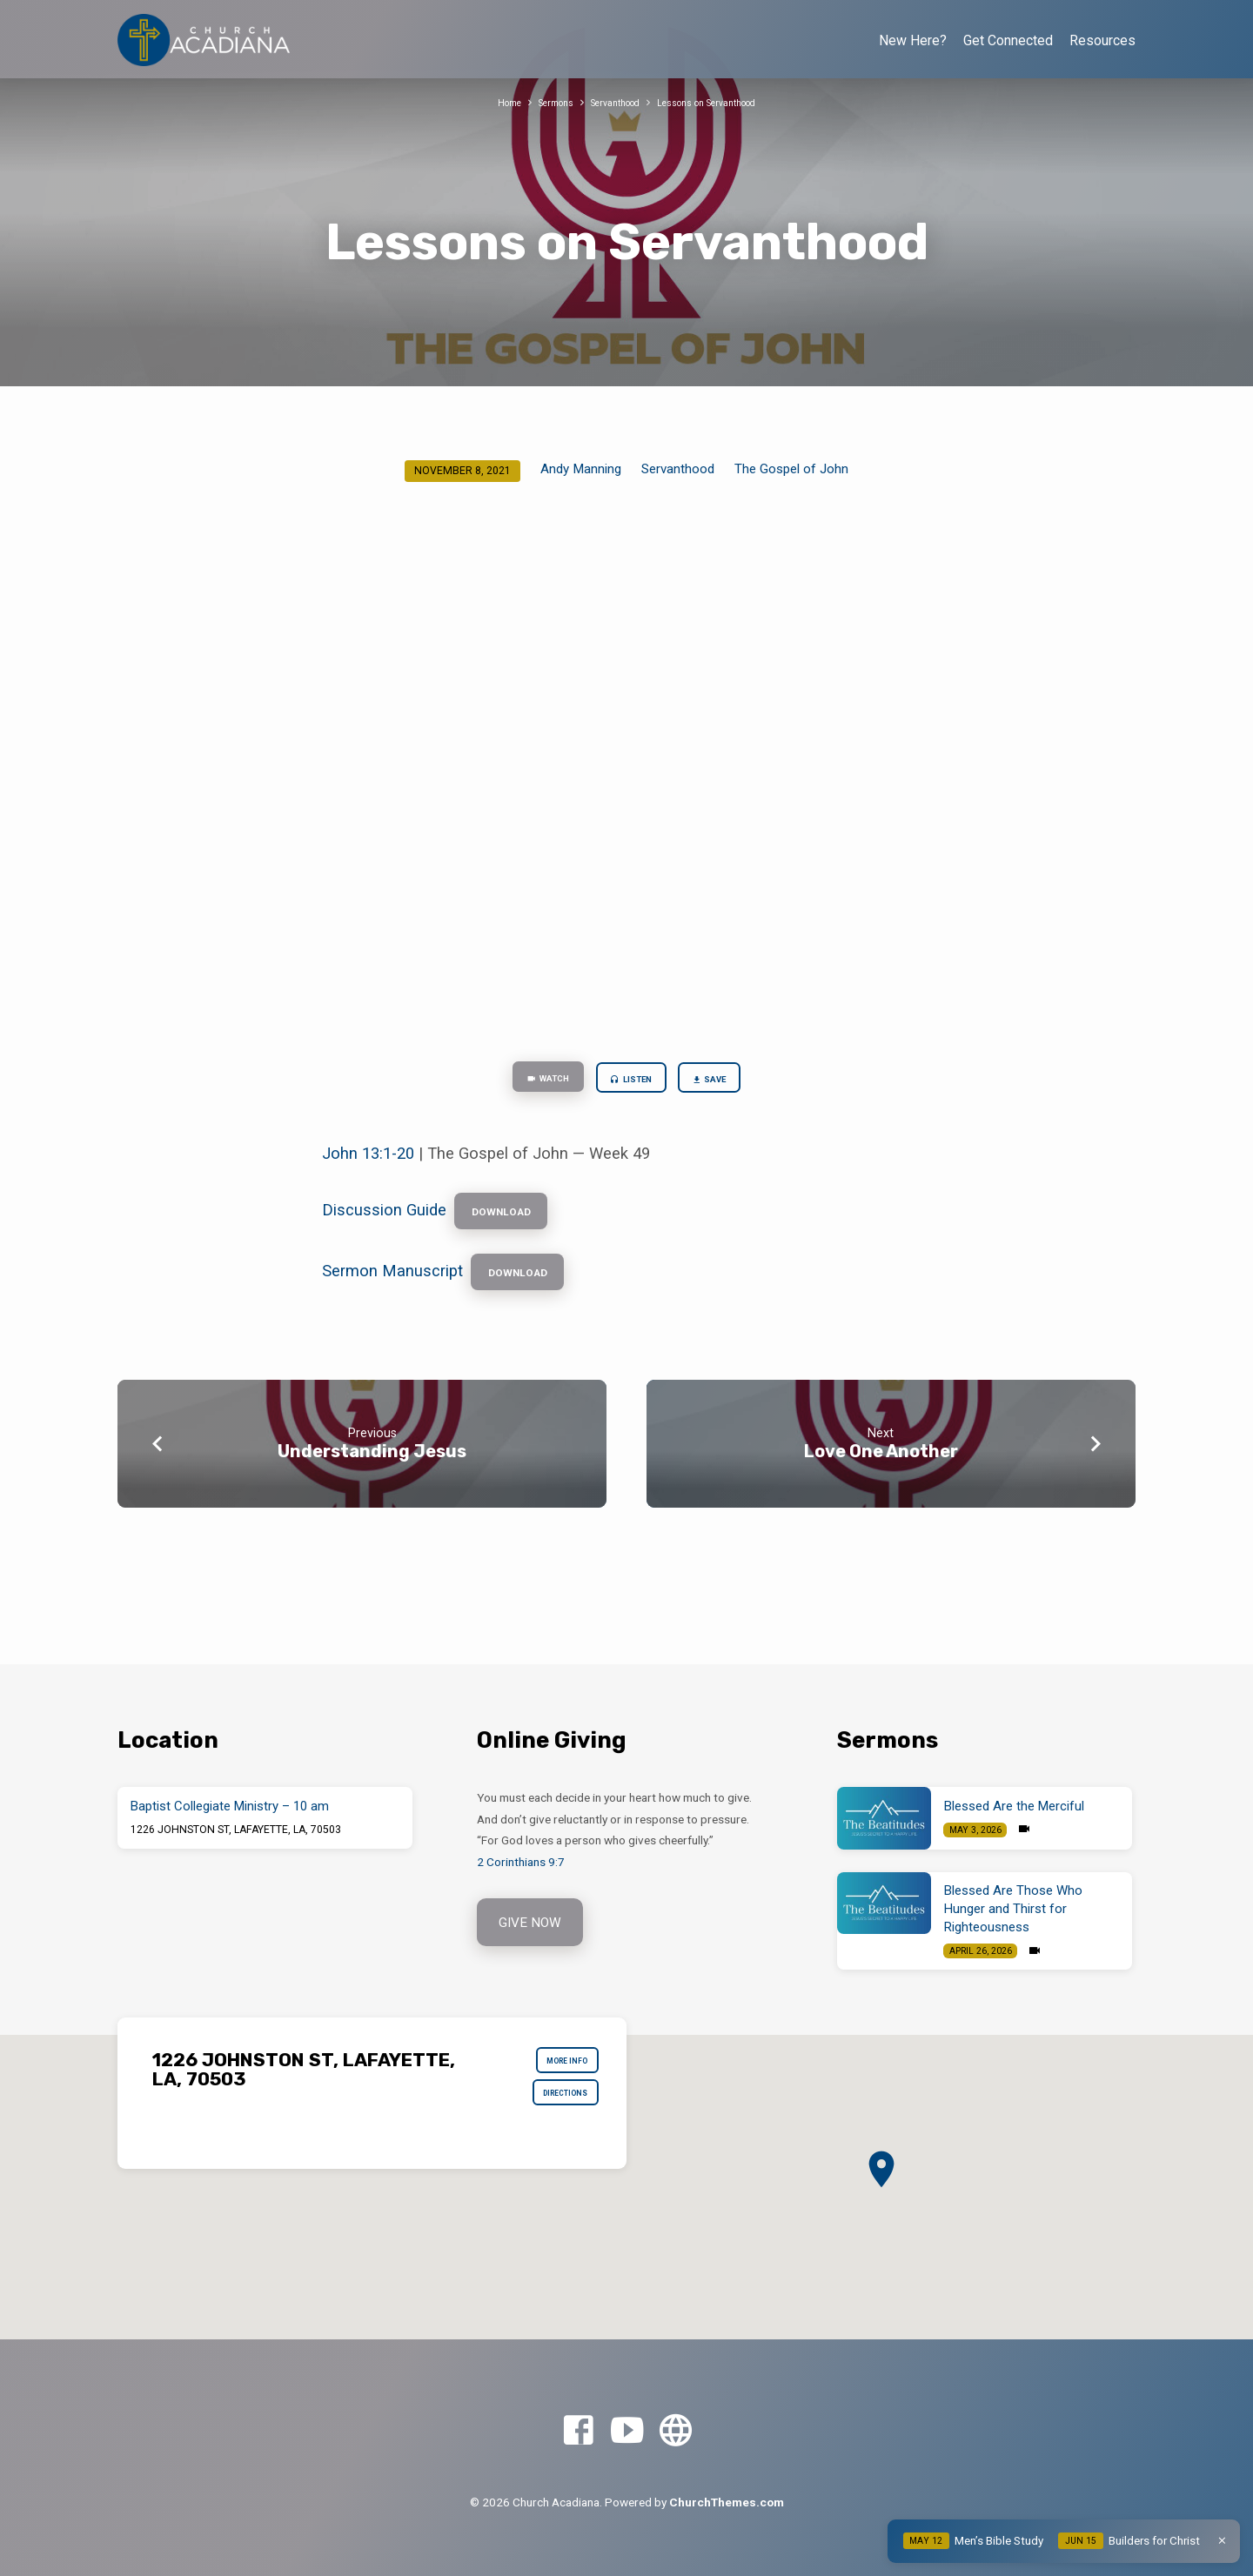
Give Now (533, 1924)
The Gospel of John (791, 469)
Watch (529, 1081)
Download (512, 1223)
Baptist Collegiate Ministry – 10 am (230, 1806)
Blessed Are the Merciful (1014, 1806)
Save (729, 1082)
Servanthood (611, 102)
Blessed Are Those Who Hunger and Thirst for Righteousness (1013, 1909)
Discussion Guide (384, 1222)
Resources (1102, 40)
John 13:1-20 (368, 1161)
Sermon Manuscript (392, 1292)
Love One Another (881, 1477)
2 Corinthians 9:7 (521, 1862)
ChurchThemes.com (726, 2502)
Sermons (540, 102)
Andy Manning (580, 469)
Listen (632, 1082)
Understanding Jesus (372, 1477)
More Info (556, 2065)
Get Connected (1008, 40)
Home (485, 102)
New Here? (913, 40)
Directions (554, 2107)
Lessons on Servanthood (721, 102)
